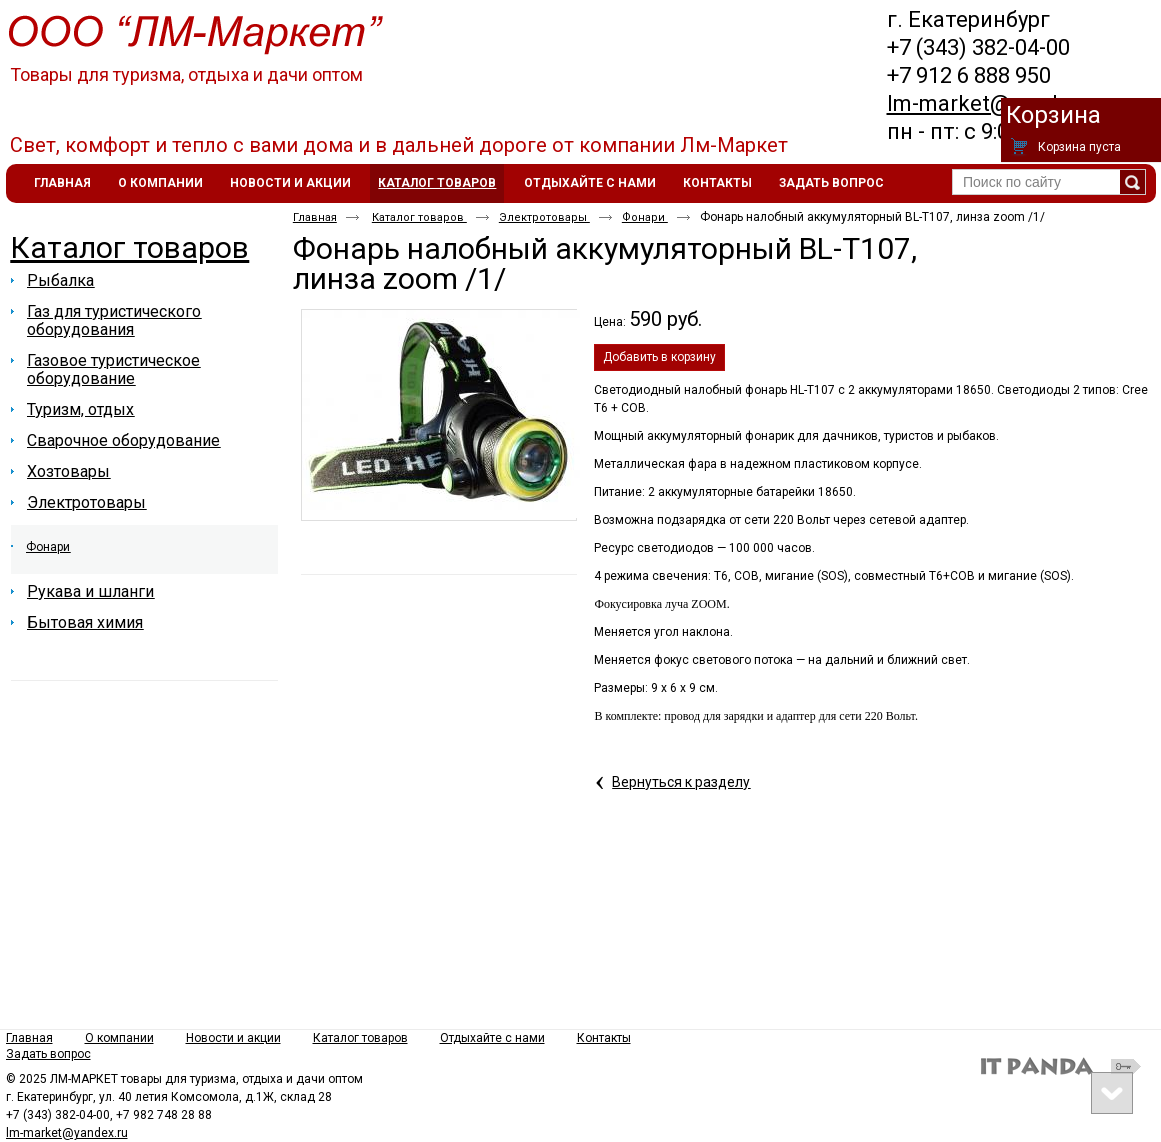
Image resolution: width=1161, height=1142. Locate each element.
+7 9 (907, 75)
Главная (315, 217)
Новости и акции (233, 1038)
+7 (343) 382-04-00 (978, 47)
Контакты (604, 1038)
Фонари (645, 217)
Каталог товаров (437, 183)
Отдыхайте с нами (492, 1038)
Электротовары (544, 217)
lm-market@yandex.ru (997, 103)
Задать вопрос (48, 1054)
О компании (119, 1038)
